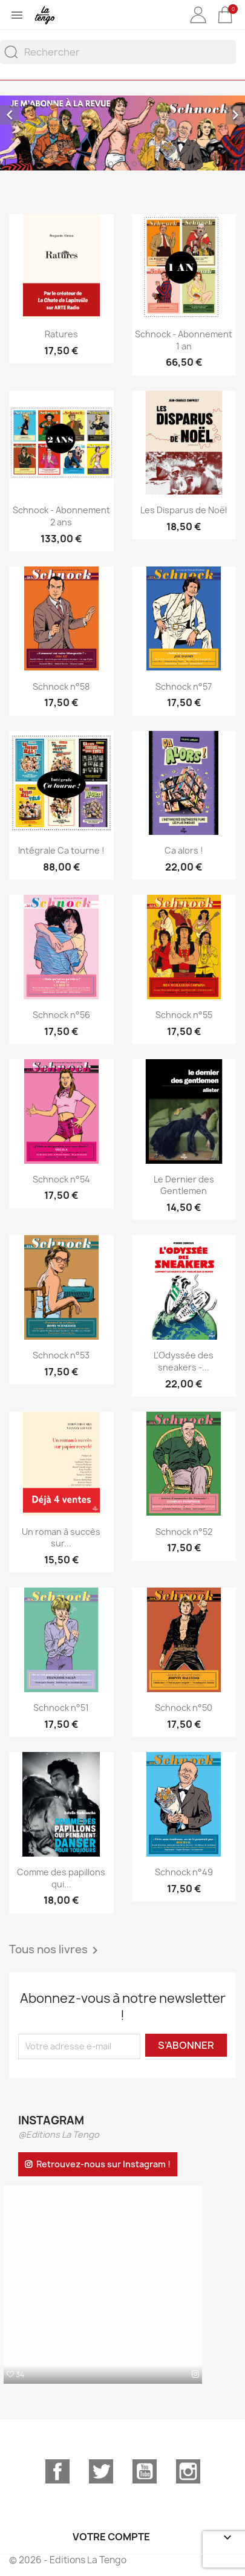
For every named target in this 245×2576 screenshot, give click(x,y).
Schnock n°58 (61, 686)
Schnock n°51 (61, 1707)
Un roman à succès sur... (61, 1537)
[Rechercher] (118, 52)
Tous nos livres (55, 1950)
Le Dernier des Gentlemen (184, 1185)
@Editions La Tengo (58, 2134)
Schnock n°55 (183, 1014)
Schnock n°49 (184, 1872)
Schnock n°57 (183, 686)
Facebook (57, 2471)
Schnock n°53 (61, 1355)
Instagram (188, 2471)
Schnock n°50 (183, 1707)
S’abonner (186, 2045)
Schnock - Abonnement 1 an (183, 340)
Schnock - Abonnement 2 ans (61, 516)
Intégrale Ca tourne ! (61, 850)
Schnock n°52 (183, 1531)
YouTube (144, 2471)
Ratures (61, 334)
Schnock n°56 (61, 1014)
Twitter (101, 2471)
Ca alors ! (184, 850)
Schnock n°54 (61, 1179)
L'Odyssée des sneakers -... (184, 1361)
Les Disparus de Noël (183, 510)
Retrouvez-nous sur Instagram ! (103, 2164)
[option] (122, 133)
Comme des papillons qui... (61, 1878)
